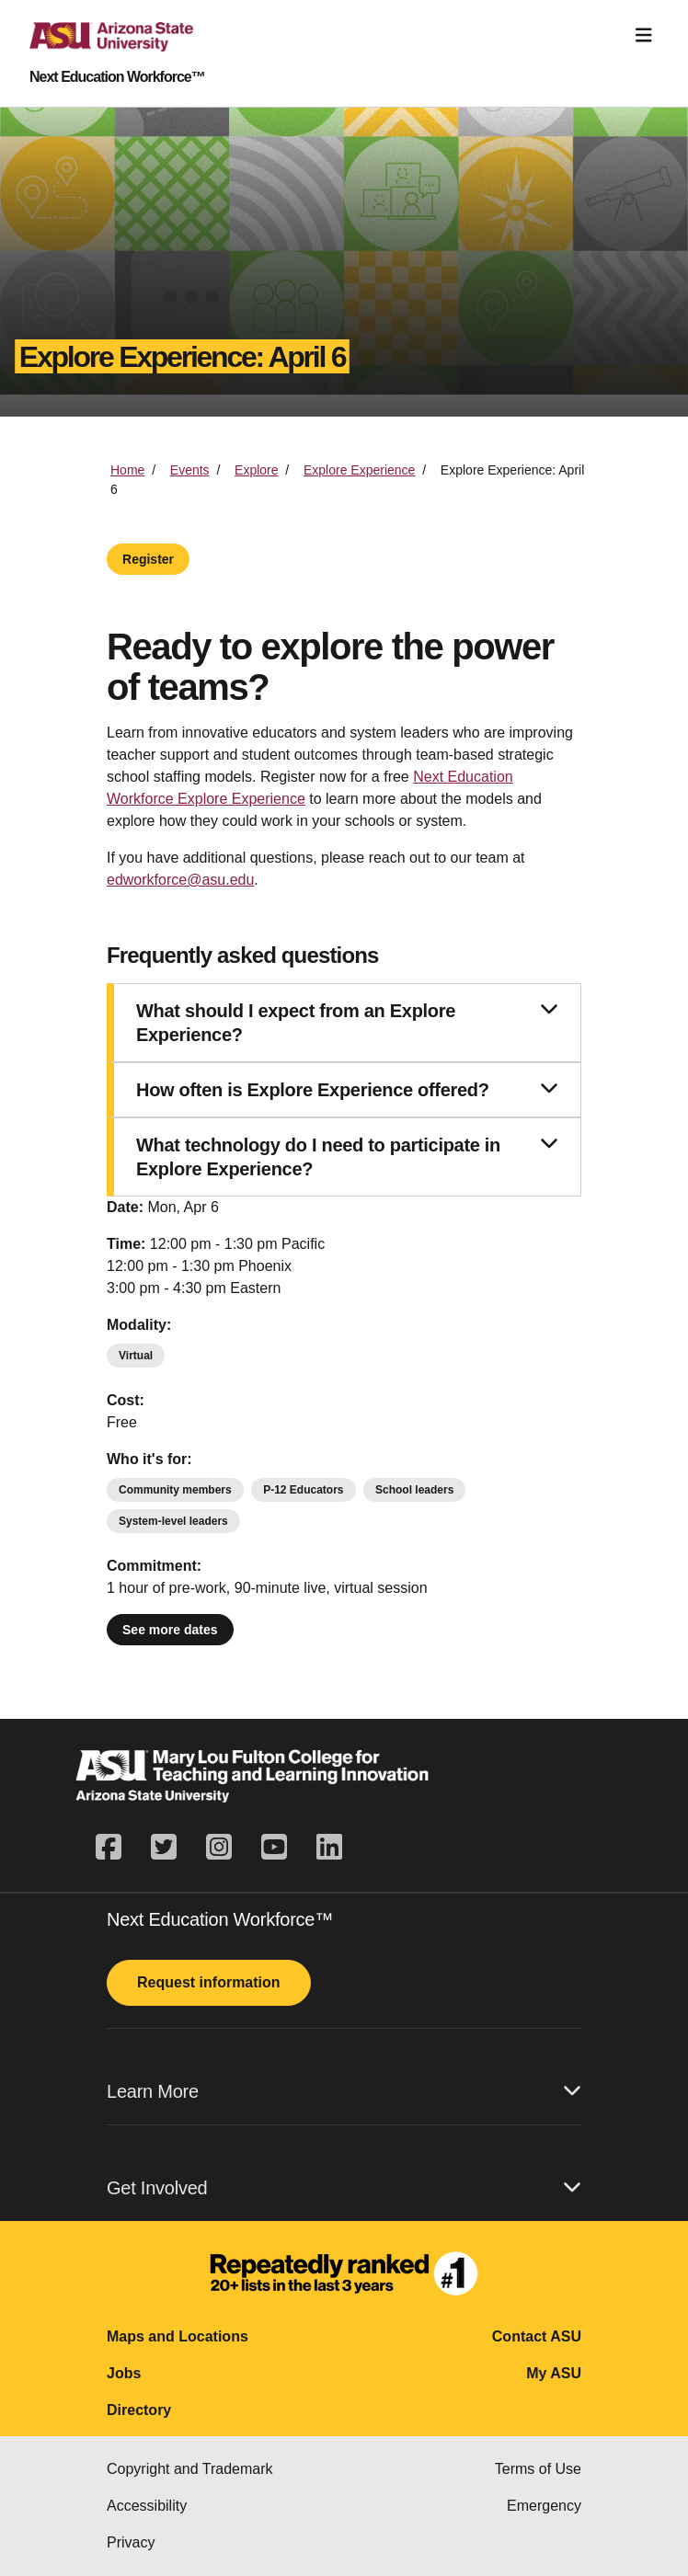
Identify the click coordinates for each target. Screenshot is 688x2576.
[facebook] (116, 1848)
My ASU (553, 2373)
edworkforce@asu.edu (180, 879)
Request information (209, 1982)
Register (148, 559)
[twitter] (163, 1848)
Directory (139, 2410)
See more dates (170, 1629)
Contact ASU (536, 2336)
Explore (256, 470)
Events (190, 470)
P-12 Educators (303, 1489)
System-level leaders (173, 1521)
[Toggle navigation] (644, 35)
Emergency (544, 2505)
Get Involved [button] (344, 2187)
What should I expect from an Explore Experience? (347, 1022)
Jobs (124, 2373)
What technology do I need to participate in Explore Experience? (347, 1156)
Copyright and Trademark (190, 2469)
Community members (175, 1489)
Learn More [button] (344, 2090)
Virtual (136, 1355)
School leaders (414, 1489)
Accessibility (147, 2505)
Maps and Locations (177, 2336)
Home (127, 470)
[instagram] (219, 1848)
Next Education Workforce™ (117, 77)
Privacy (131, 2542)
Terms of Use (538, 2469)
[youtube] (274, 1848)
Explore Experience (359, 470)
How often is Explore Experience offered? (347, 1089)
